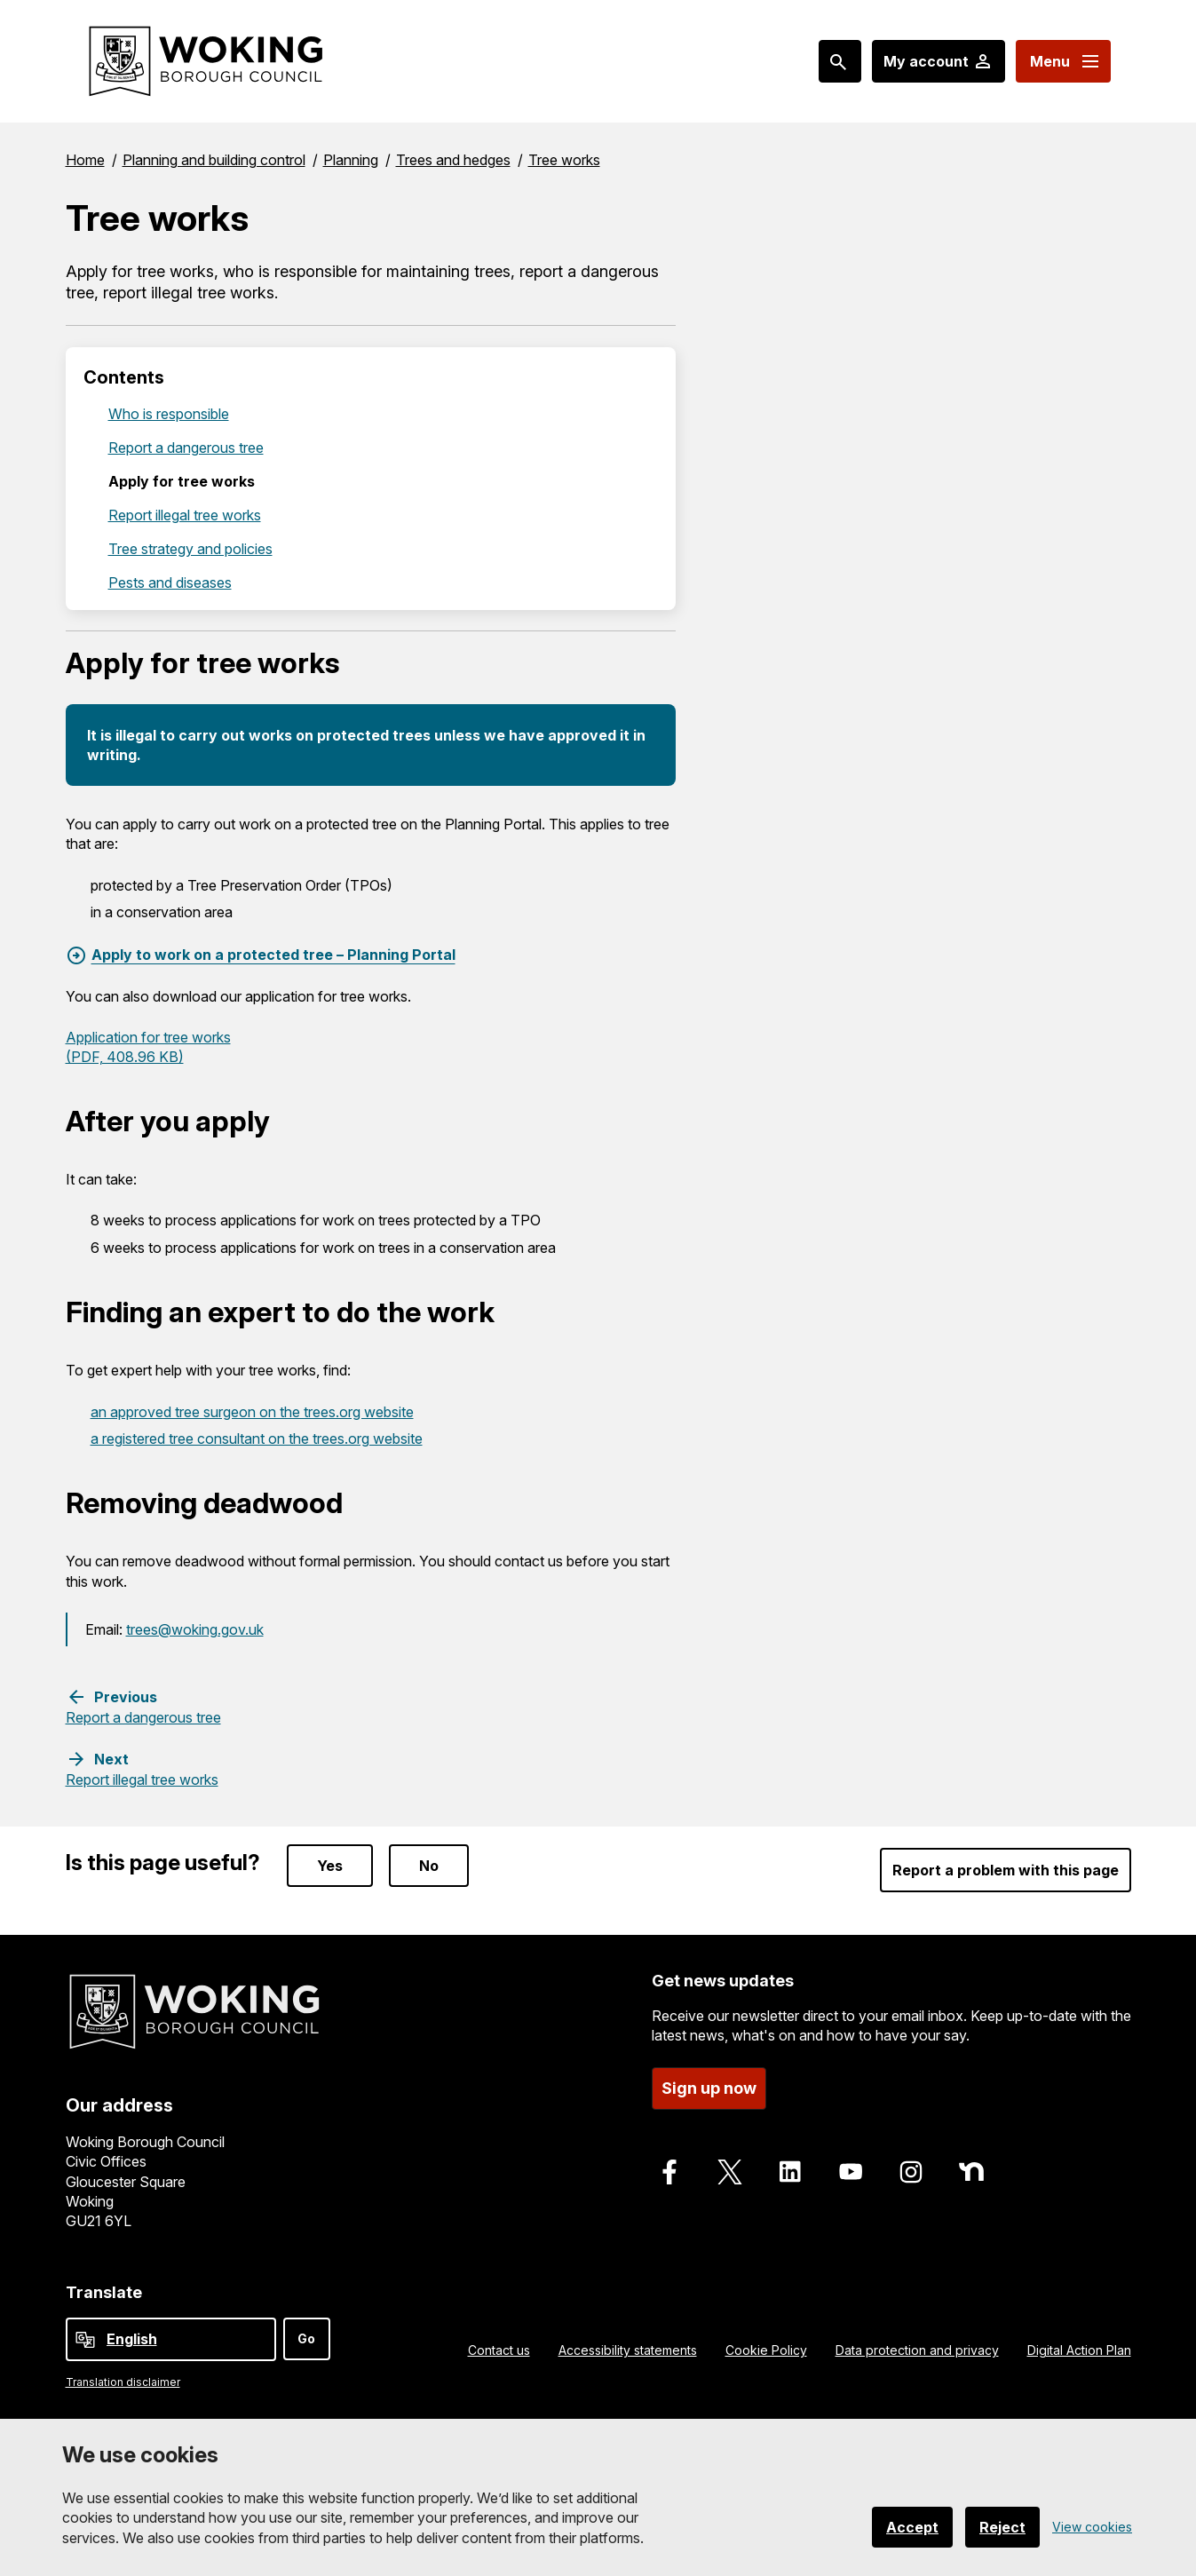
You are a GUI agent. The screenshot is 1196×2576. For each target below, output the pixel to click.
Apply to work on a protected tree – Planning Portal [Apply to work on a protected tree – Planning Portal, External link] (273, 954)
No (429, 1866)
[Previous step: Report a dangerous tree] (143, 1706)
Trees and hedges (453, 160)
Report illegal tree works (184, 515)
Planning (350, 160)
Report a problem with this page (1005, 1870)
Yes (330, 1866)
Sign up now (708, 2088)
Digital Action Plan (1079, 2350)
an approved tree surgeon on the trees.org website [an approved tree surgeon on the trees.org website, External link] (252, 1412)
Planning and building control (214, 160)
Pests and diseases (170, 582)
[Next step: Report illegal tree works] (142, 1768)
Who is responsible (168, 414)
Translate (104, 2292)
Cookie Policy (766, 2350)
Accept (912, 2527)
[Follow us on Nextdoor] (971, 2172)
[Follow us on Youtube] (850, 2172)
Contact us (499, 2350)
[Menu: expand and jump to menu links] (1063, 61)
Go (306, 2338)
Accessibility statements (627, 2350)
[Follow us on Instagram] (911, 2172)
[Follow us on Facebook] (669, 2172)
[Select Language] (171, 2339)
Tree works (564, 160)
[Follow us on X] (730, 2172)
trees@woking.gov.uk (195, 1629)
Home (85, 160)
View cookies (1092, 2526)
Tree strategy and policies (190, 549)
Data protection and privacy (917, 2350)
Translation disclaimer (123, 2382)
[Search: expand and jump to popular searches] (840, 61)
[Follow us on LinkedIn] (790, 2172)
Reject (1002, 2527)
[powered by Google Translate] (85, 2339)
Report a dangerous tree (186, 447)
